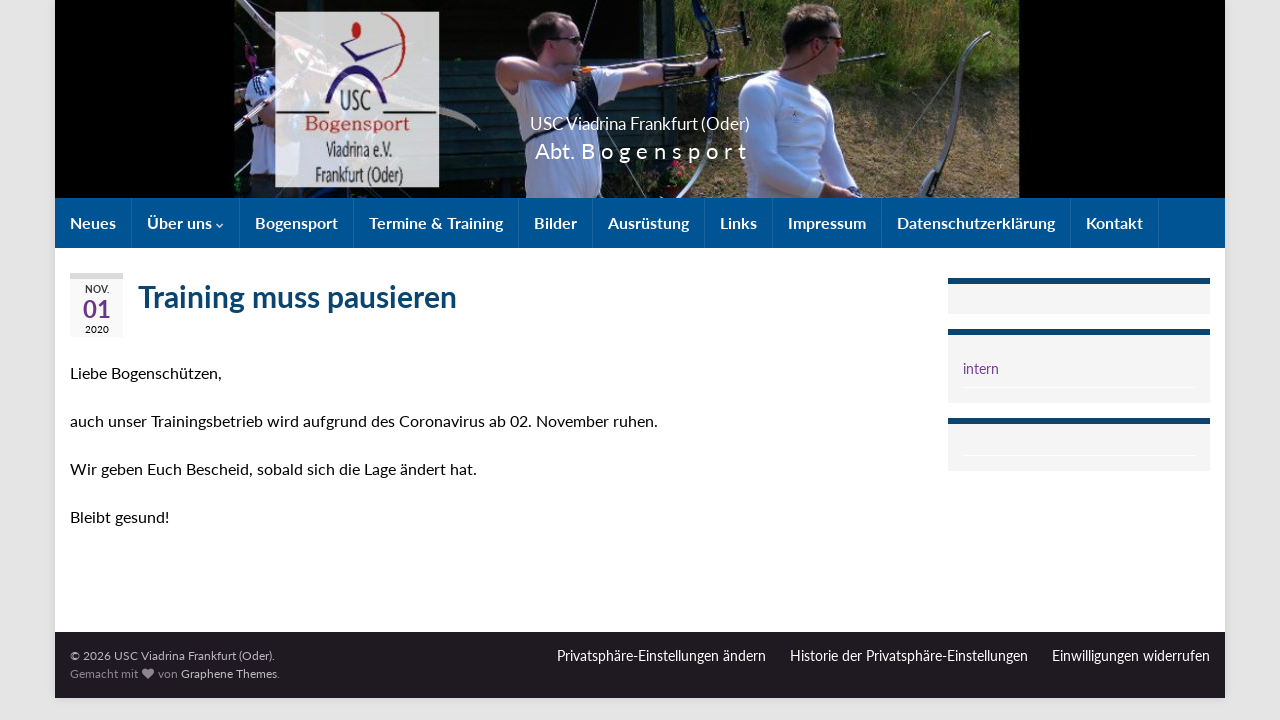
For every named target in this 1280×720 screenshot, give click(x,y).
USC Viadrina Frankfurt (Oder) (640, 117)
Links (738, 222)
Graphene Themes (229, 673)
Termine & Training (436, 222)
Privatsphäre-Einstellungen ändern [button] (661, 655)
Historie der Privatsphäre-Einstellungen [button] (909, 655)
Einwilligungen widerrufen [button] (1131, 655)
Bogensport (296, 222)
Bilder (555, 222)
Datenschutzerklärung (976, 222)
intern (981, 368)
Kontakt (1114, 222)
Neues (93, 222)
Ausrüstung (648, 222)
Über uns (185, 222)
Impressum (827, 222)
